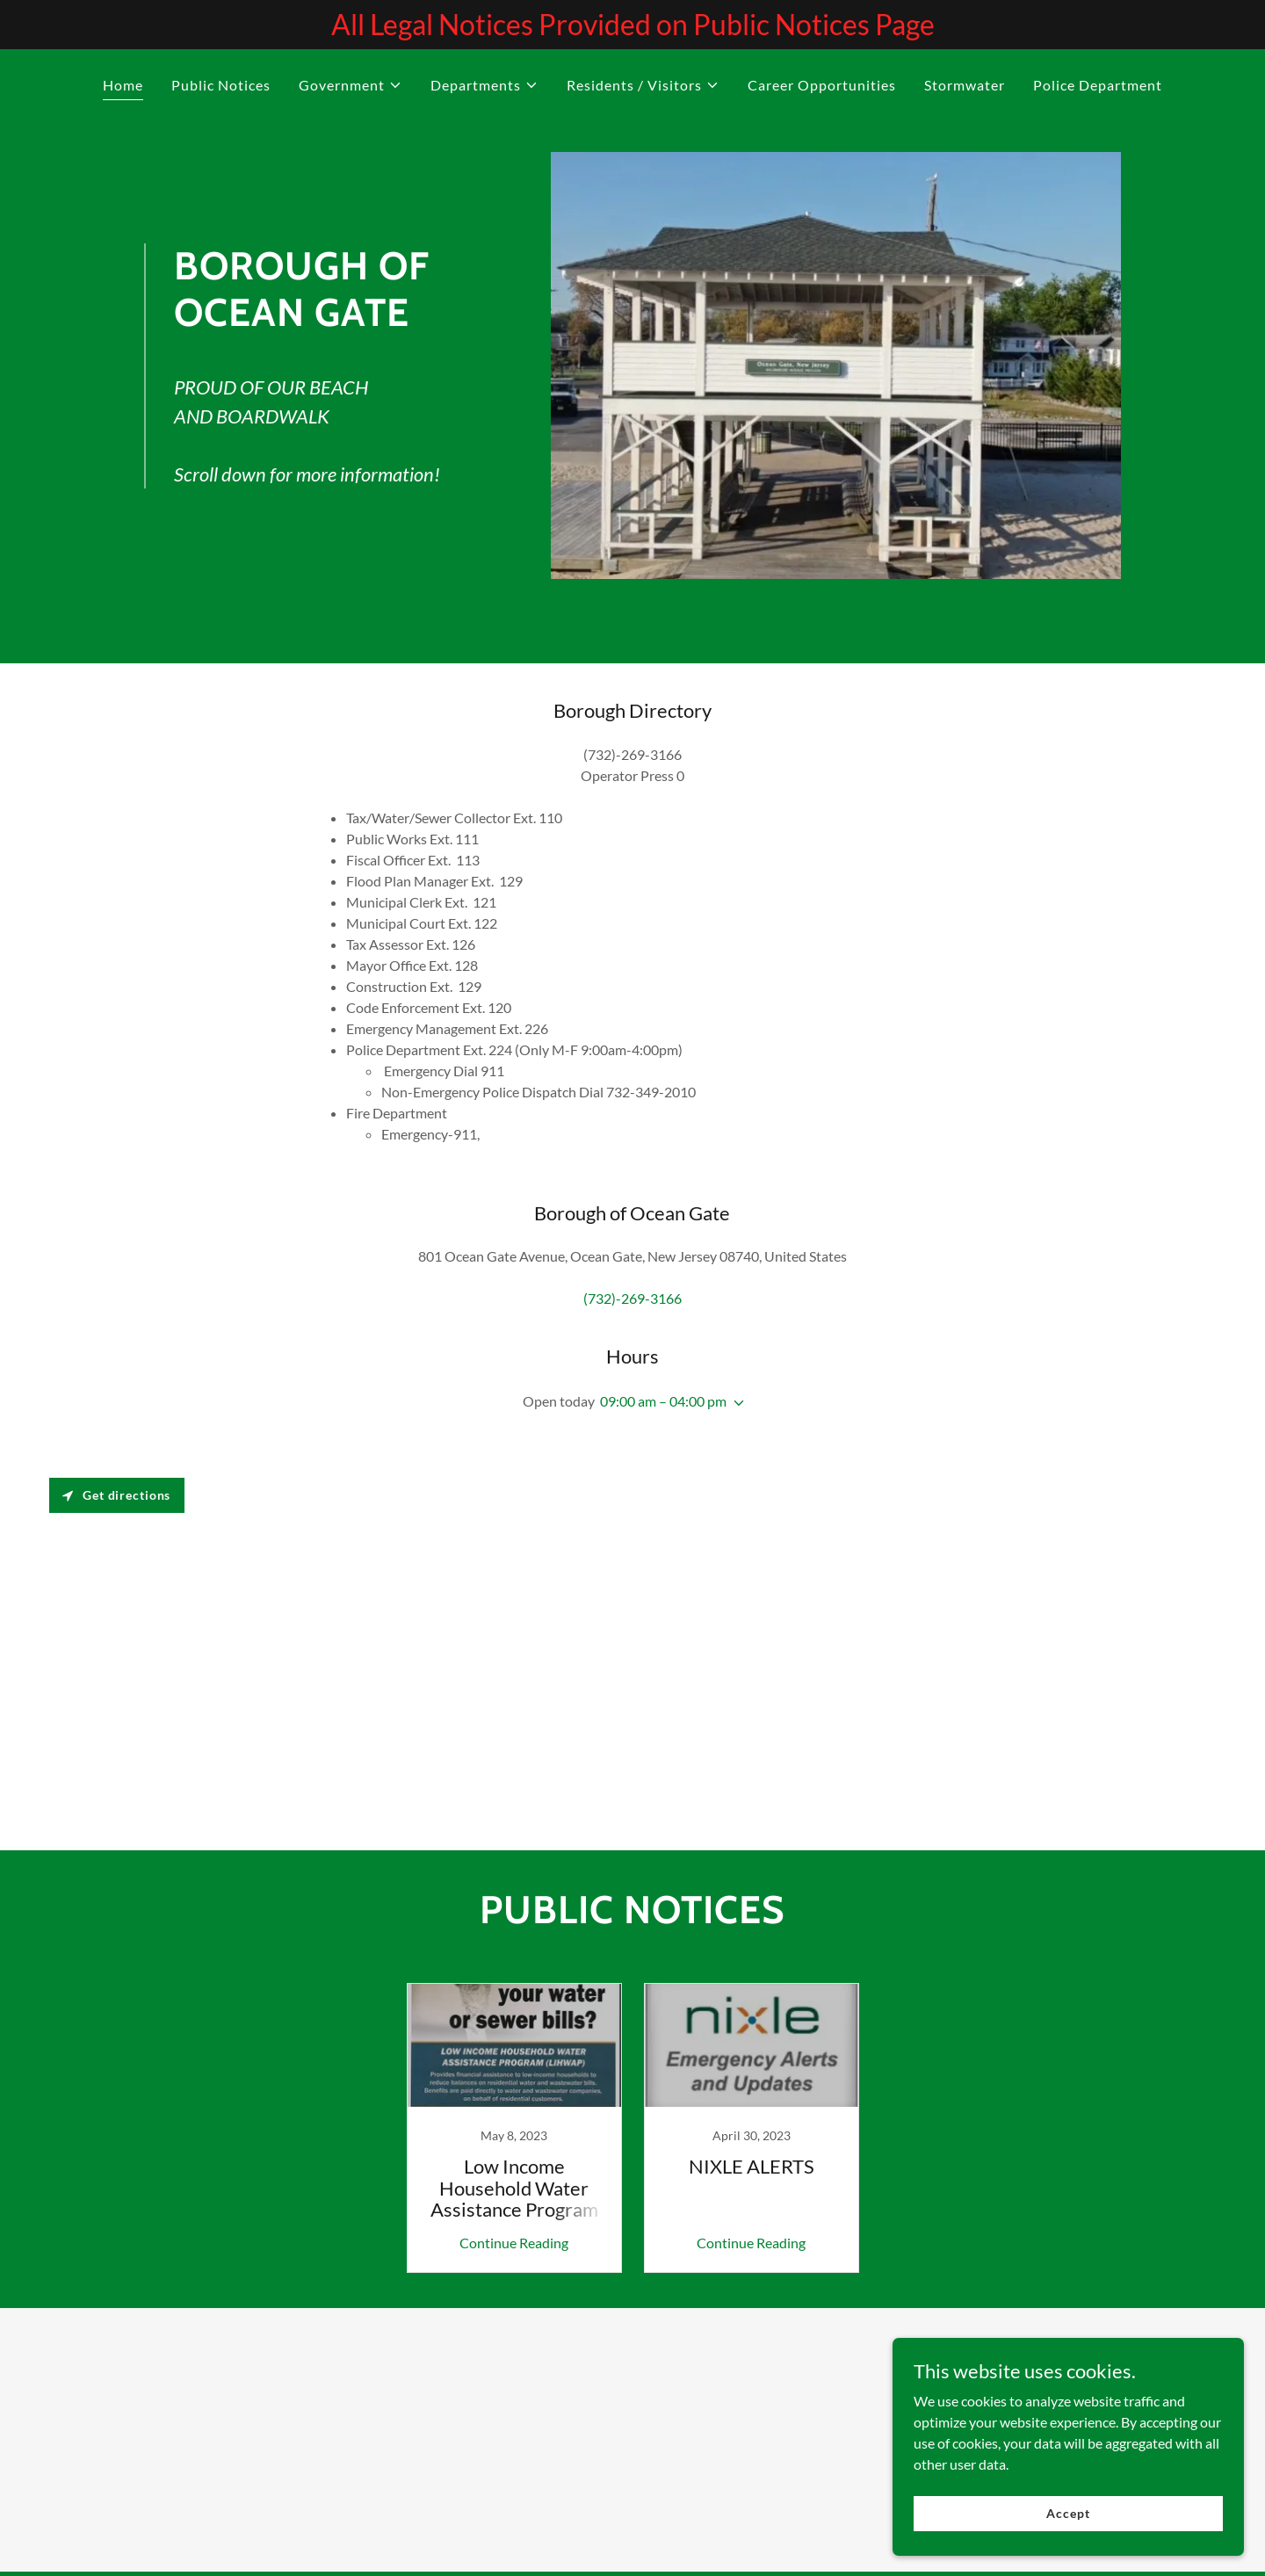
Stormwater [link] (964, 84)
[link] (513, 2128)
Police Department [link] (1097, 84)
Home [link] (123, 84)
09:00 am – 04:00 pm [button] (663, 1401)
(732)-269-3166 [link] (632, 1298)
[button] (350, 85)
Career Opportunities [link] (822, 84)
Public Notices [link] (221, 84)
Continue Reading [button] (513, 2242)
